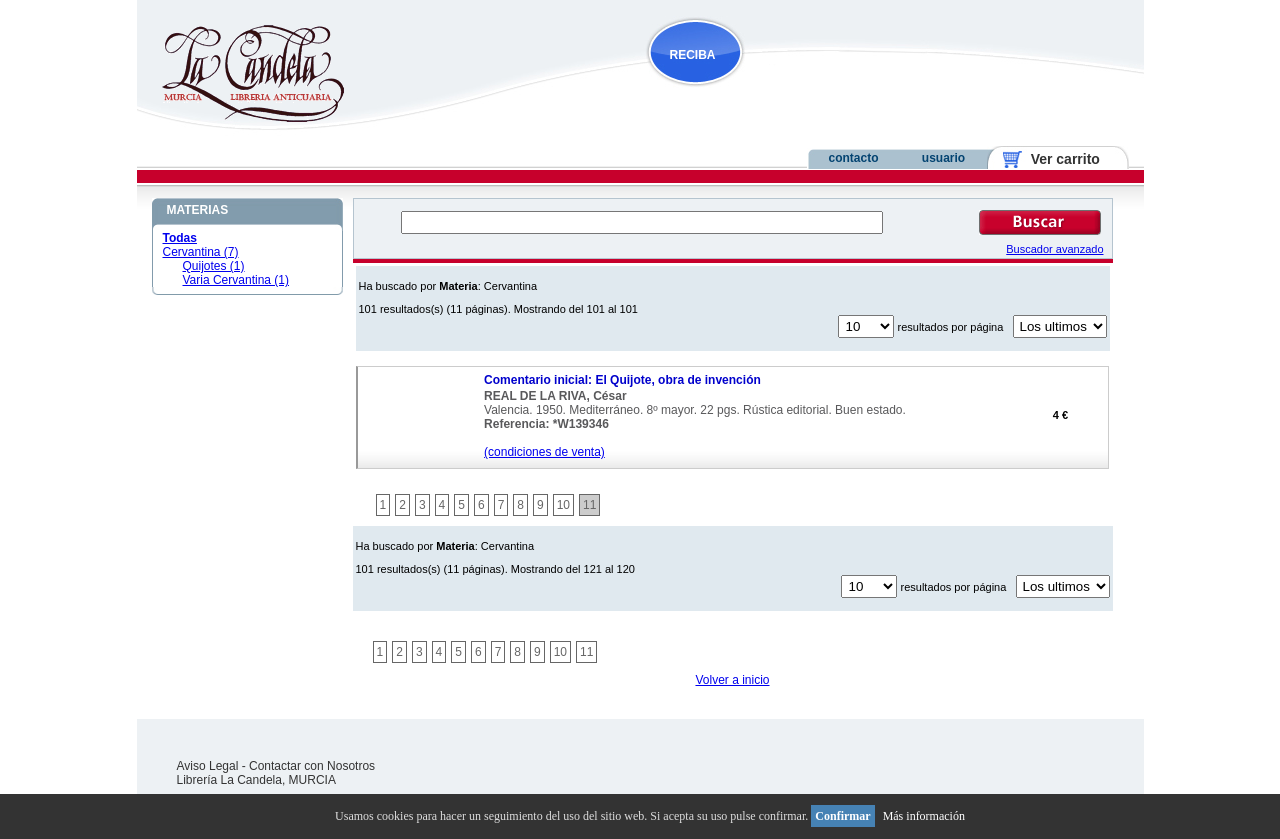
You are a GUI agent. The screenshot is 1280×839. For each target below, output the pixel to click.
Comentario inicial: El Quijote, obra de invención (622, 380)
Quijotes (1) (214, 266)
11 (589, 505)
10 (563, 505)
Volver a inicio (732, 680)
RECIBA (693, 55)
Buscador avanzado (1054, 249)
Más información (924, 816)
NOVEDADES (797, 93)
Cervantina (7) (201, 252)
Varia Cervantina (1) (236, 280)
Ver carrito (1057, 159)
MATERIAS (198, 210)
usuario (943, 158)
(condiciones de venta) (544, 452)
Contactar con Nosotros (312, 766)
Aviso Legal (208, 766)
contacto (853, 158)
